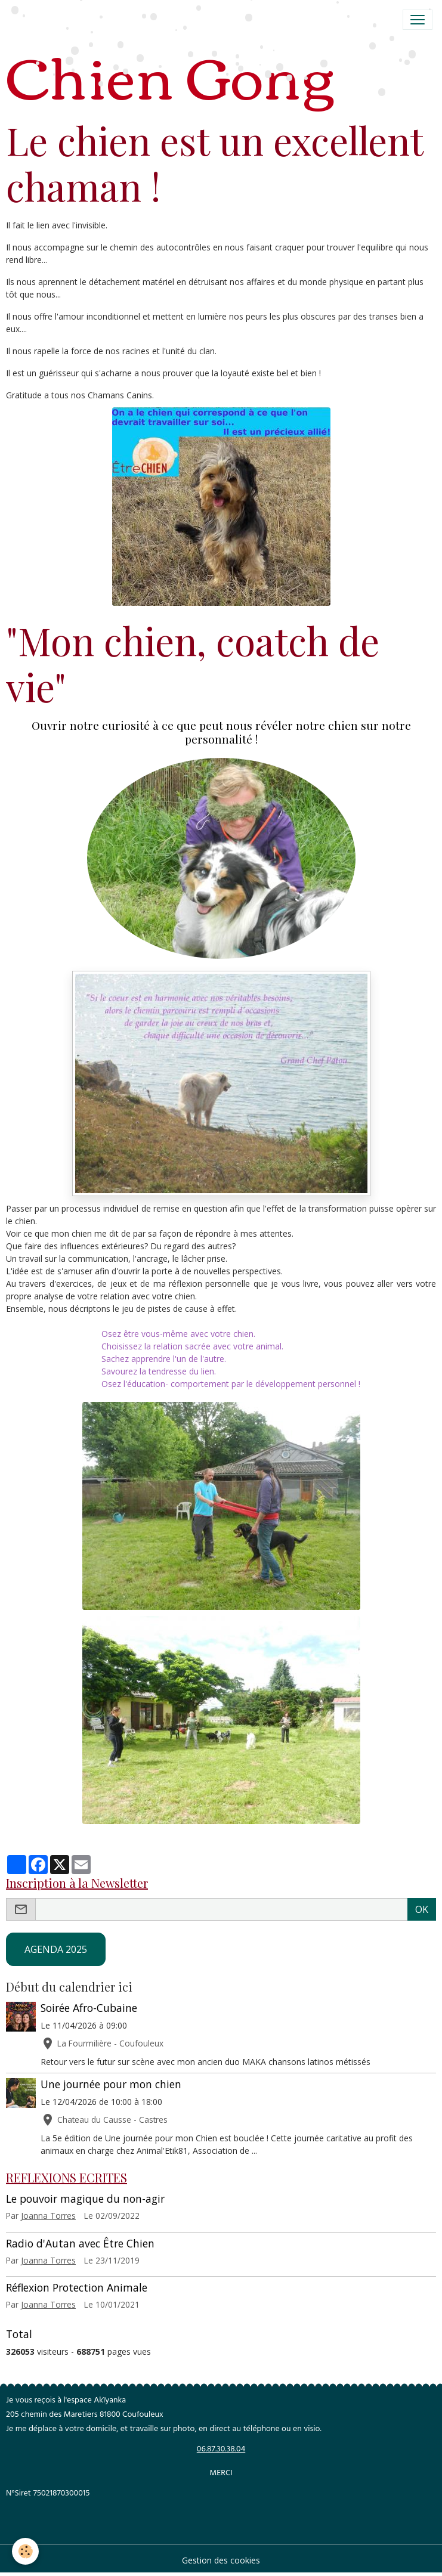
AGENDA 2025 (55, 1949)
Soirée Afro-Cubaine (89, 2008)
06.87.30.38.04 (221, 2450)
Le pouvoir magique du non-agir (85, 2198)
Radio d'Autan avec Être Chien (80, 2243)
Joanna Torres (48, 2215)
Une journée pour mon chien (111, 2084)
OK (421, 1909)
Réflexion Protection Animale (76, 2287)
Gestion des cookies (221, 2560)
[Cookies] (25, 2551)
